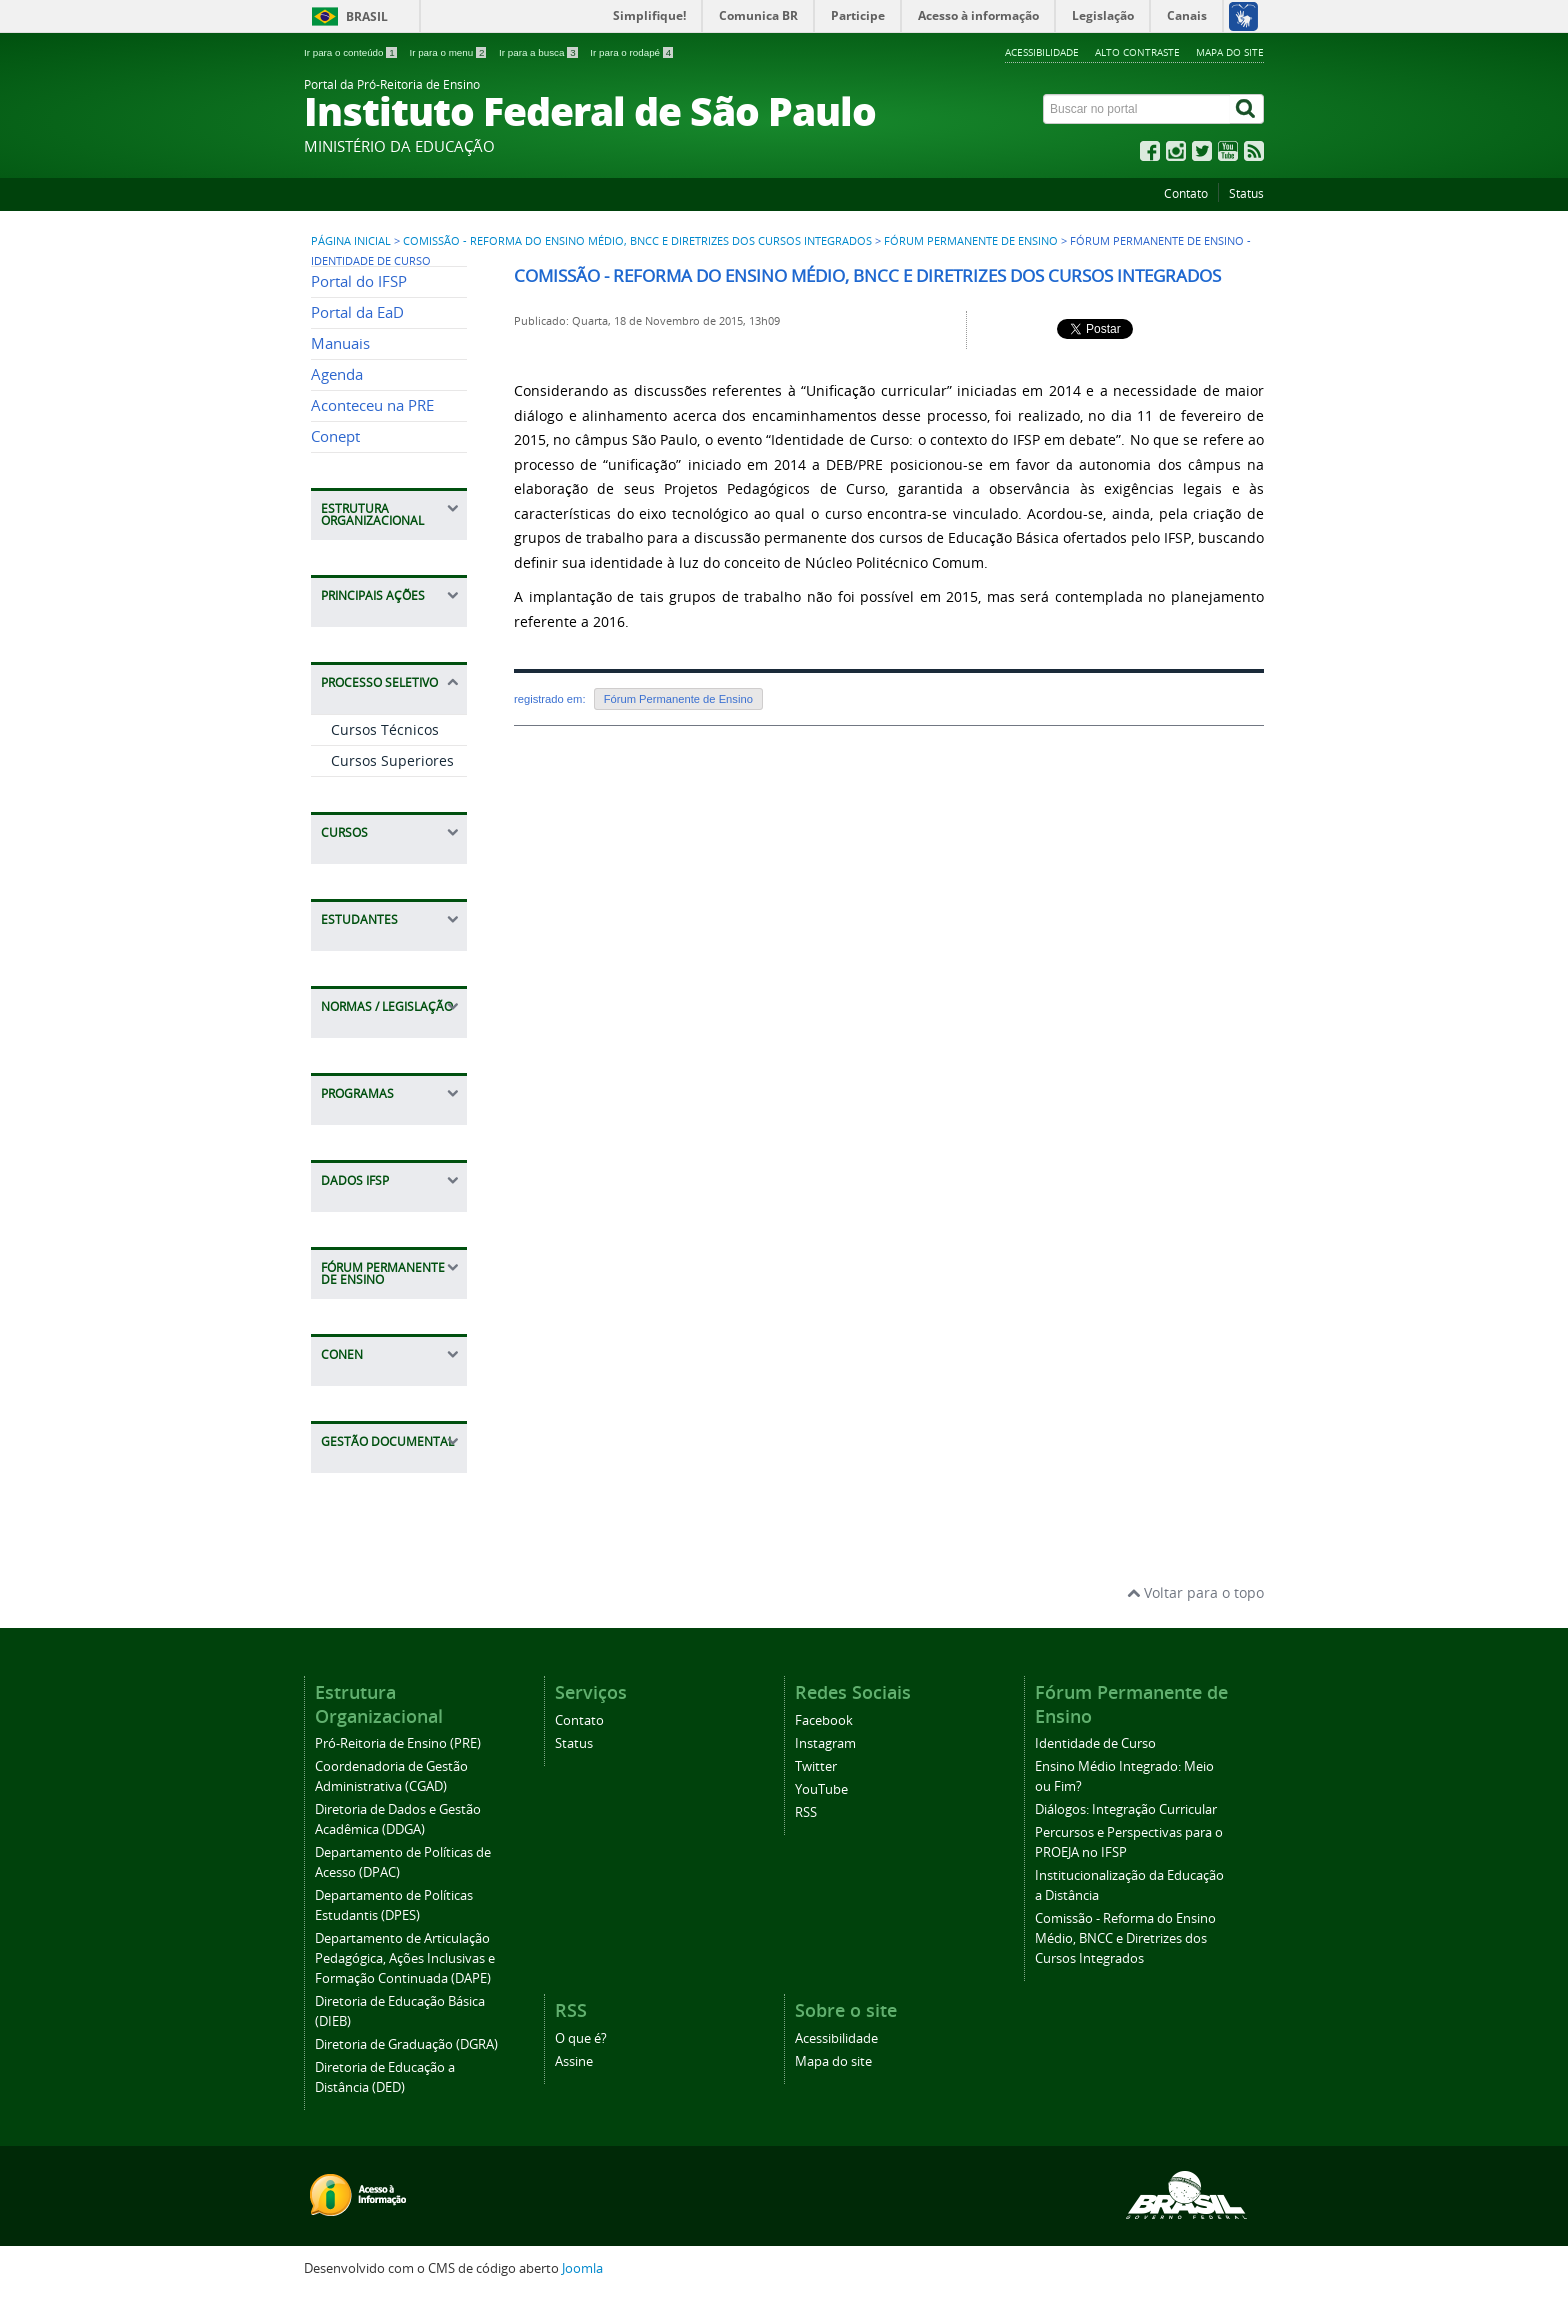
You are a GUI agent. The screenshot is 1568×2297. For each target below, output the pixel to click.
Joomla (582, 2268)
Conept (335, 436)
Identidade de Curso (1095, 1743)
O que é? (581, 2038)
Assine (574, 2061)
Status (1246, 193)
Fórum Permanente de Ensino (971, 241)
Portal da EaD (357, 312)
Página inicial (351, 241)
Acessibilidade (1042, 52)
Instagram (825, 1743)
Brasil (367, 16)
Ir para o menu (449, 52)
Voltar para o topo (1195, 1592)
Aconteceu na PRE (372, 405)
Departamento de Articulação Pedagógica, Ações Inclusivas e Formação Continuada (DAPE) (405, 1958)
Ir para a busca (539, 52)
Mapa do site (1230, 52)
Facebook (824, 1720)
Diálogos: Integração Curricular (1126, 1809)
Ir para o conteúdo (351, 52)
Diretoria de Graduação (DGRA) (406, 2044)
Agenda (337, 374)
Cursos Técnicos (385, 729)
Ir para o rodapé (631, 52)
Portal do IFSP (359, 281)
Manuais (340, 343)
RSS (806, 1812)
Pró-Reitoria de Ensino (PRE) (398, 1743)
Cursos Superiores (392, 760)
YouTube (821, 1789)
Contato (1186, 193)
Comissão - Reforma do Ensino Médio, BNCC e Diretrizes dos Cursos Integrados (637, 241)
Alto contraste (1137, 52)
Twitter (816, 1766)
